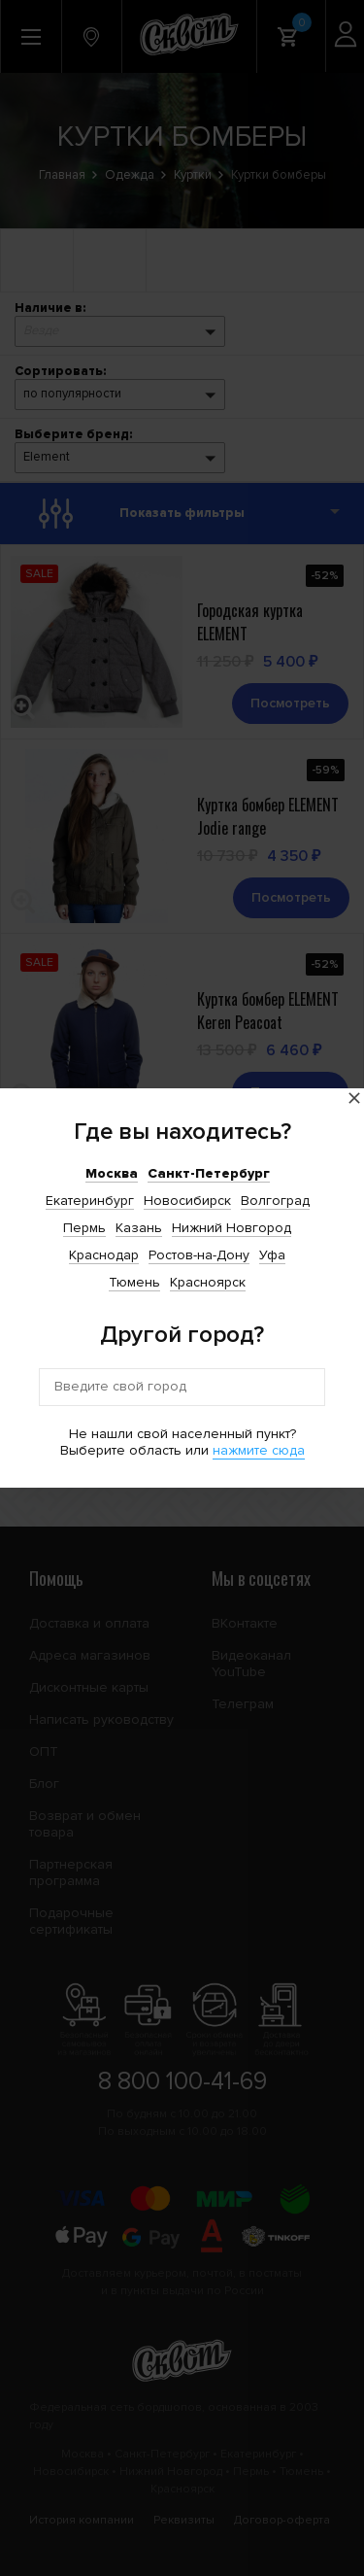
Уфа (272, 1255)
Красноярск (208, 1282)
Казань (139, 1227)
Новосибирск (187, 1200)
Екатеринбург (90, 1200)
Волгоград (275, 1200)
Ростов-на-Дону (199, 1255)
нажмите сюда (259, 1450)
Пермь (84, 1227)
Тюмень (134, 1282)
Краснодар (104, 1255)
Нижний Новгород (231, 1227)
